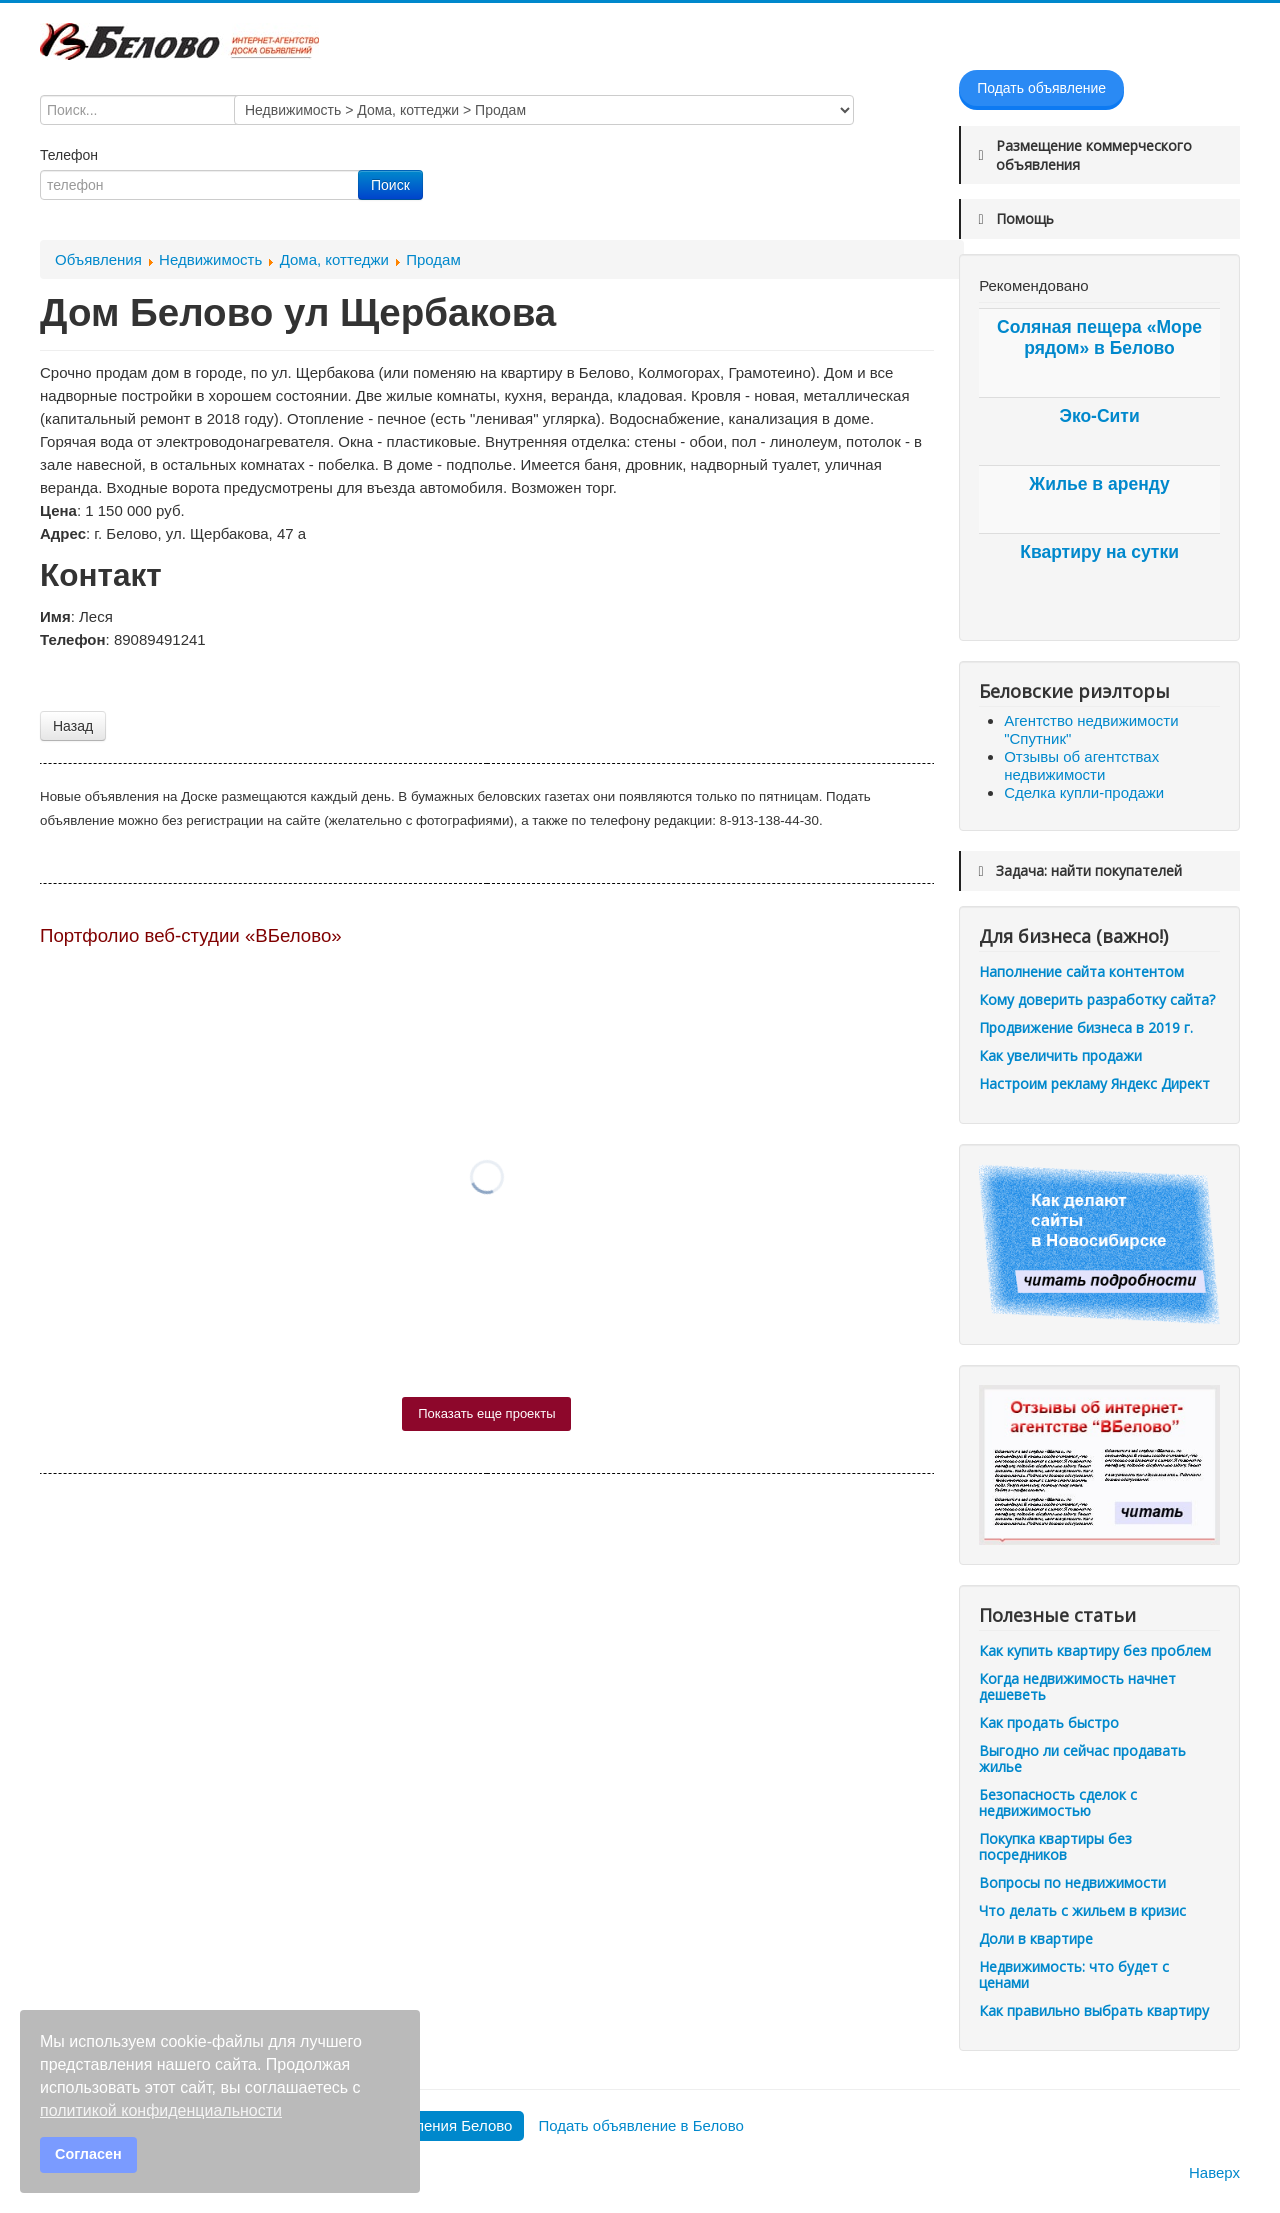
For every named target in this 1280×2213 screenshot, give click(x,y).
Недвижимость (210, 259)
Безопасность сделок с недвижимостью (1058, 1802)
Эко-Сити (1099, 416)
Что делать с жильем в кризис (1082, 1910)
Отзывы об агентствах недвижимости (1081, 765)
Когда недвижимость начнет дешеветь (1077, 1686)
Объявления (98, 259)
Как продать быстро (1049, 1722)
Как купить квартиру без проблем (1095, 1650)
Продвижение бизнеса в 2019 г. (1086, 1027)
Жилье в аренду (1099, 484)
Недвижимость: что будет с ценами (1074, 1974)
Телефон (71, 155)
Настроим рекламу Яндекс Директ (1094, 1083)
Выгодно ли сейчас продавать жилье (1082, 1758)
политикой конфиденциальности (161, 2110)
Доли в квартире (1036, 1938)
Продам (433, 259)
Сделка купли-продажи (1084, 792)
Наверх (1214, 2172)
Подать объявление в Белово (640, 2125)
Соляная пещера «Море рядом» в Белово (1099, 337)
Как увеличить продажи (1060, 1055)
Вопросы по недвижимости (1072, 1882)
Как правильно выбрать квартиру (1094, 2010)
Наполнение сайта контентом (1081, 971)
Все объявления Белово (428, 2125)
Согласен (88, 2154)
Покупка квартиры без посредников (1055, 1846)
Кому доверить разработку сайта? (1097, 999)
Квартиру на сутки (1099, 552)
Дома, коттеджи (334, 259)
